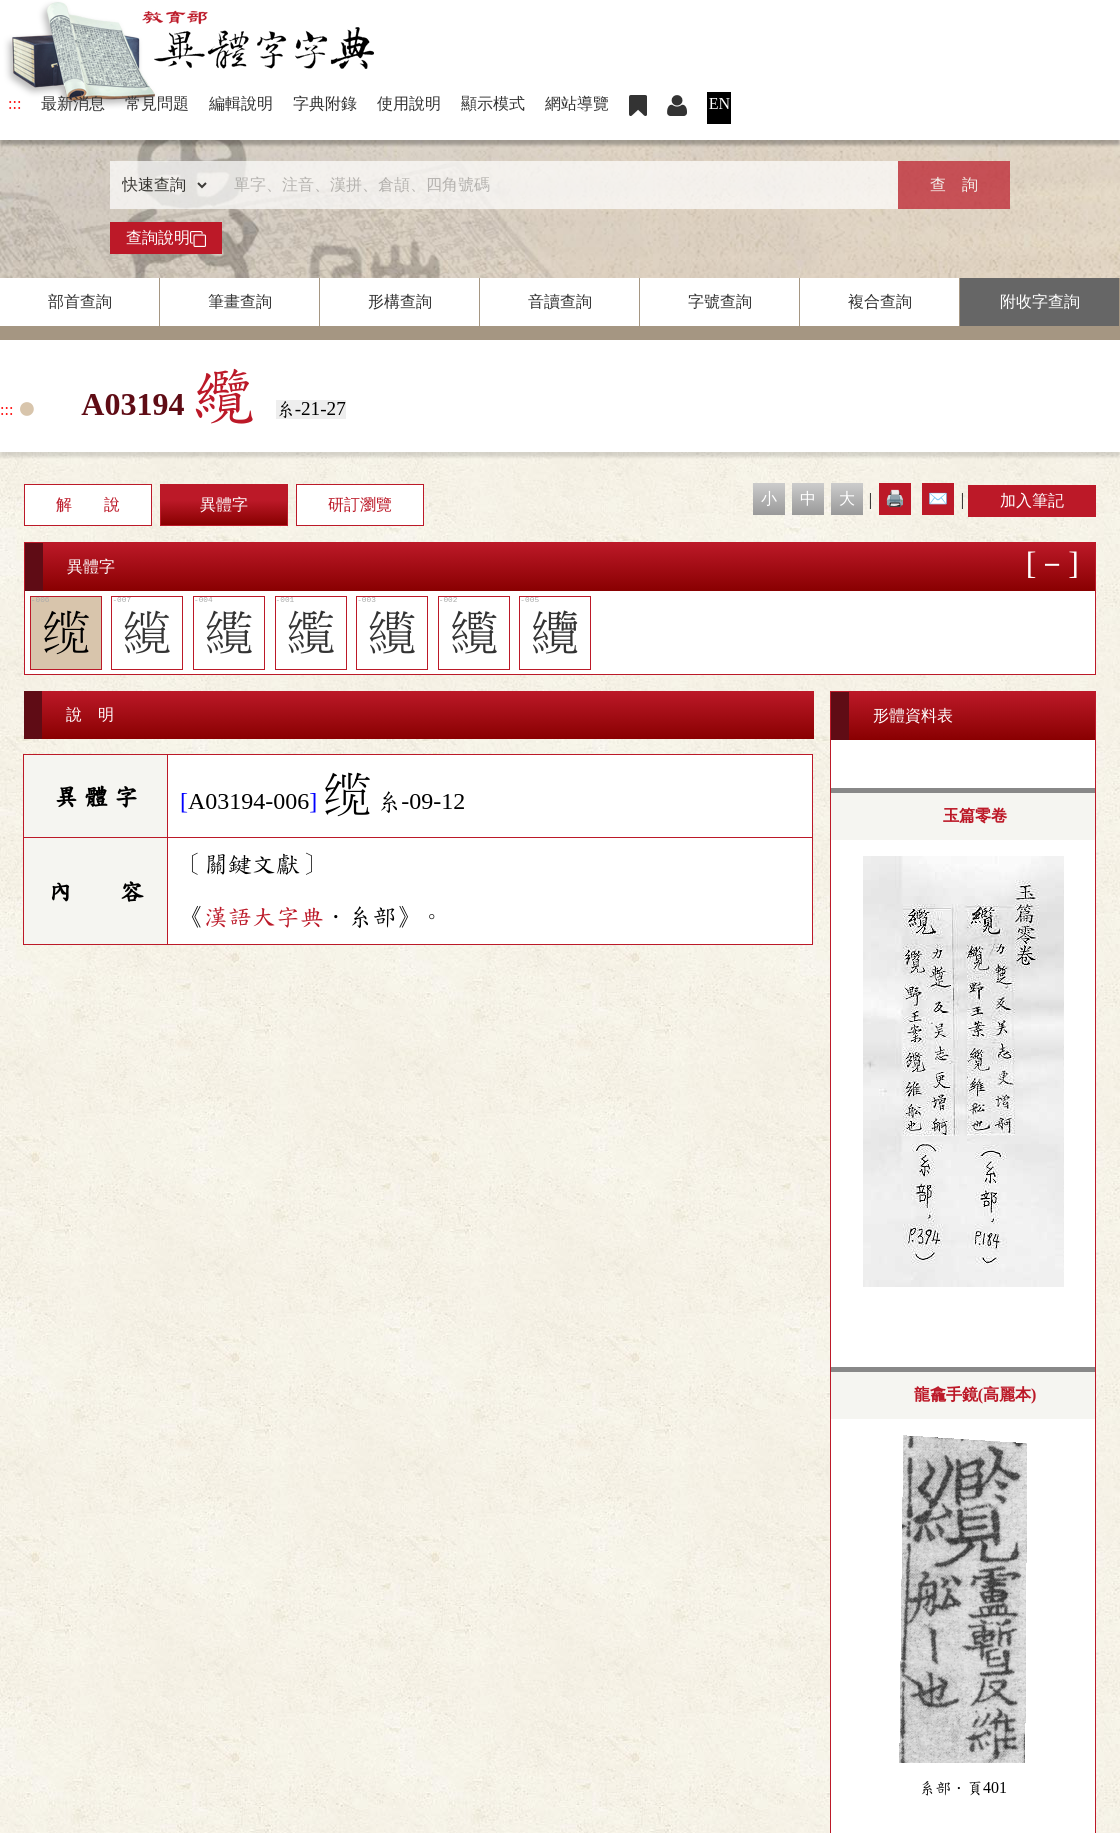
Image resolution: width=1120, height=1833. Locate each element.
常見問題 (157, 103)
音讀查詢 (560, 301)
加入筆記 (1032, 500)
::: (14, 103)
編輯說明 (241, 103)
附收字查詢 (1040, 301)
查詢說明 (166, 238)
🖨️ (895, 498)
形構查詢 (400, 301)
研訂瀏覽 (360, 504)
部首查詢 (80, 301)
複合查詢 (880, 301)
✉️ (938, 498)
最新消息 (73, 103)
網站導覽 (577, 103)
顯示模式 (493, 103)
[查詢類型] (160, 185)
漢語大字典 (264, 917)
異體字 (224, 504)
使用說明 (409, 103)
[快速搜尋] (553, 185)
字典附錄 (325, 103)
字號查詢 (720, 301)
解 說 (88, 504)
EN (719, 103)
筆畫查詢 (240, 301)
